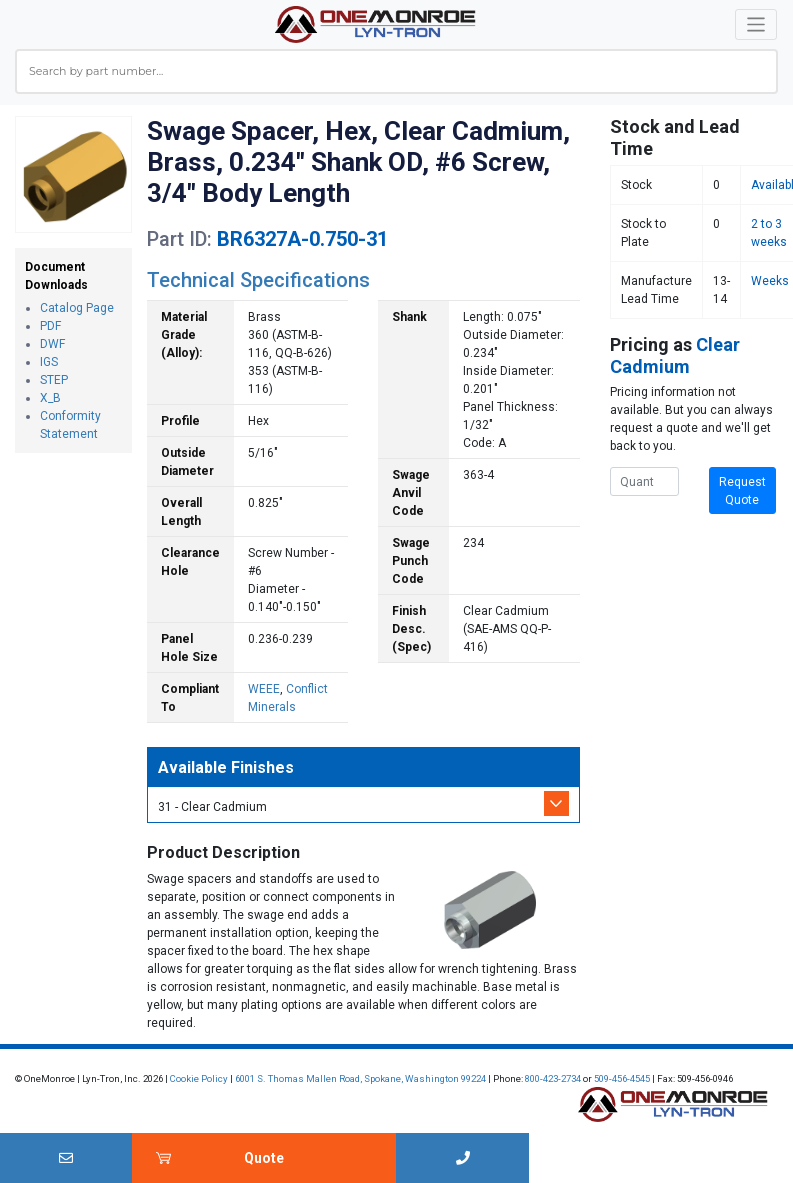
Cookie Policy (199, 1078)
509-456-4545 (622, 1078)
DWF (52, 344)
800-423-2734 (553, 1078)
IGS (49, 362)
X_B (50, 398)
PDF (50, 326)
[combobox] (396, 71)
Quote (264, 1158)
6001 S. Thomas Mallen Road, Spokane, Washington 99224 (360, 1078)
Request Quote (742, 491)
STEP (54, 380)
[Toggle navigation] (756, 24)
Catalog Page (77, 308)
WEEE (264, 689)
